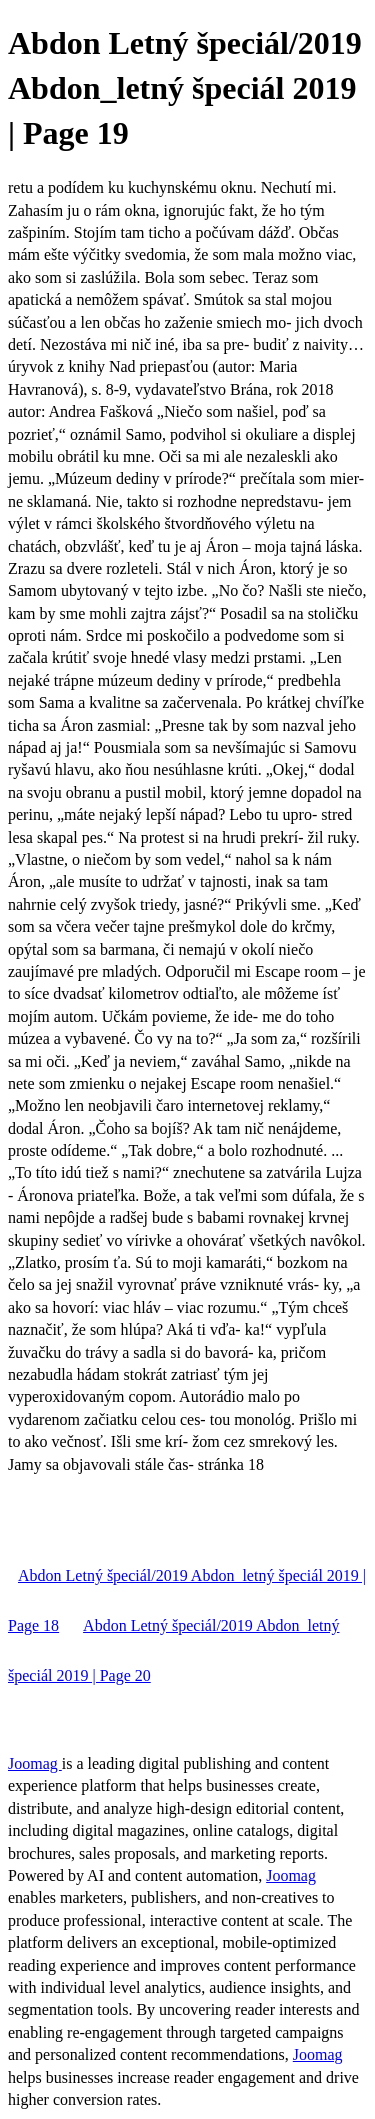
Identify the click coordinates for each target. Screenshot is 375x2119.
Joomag (35, 1763)
